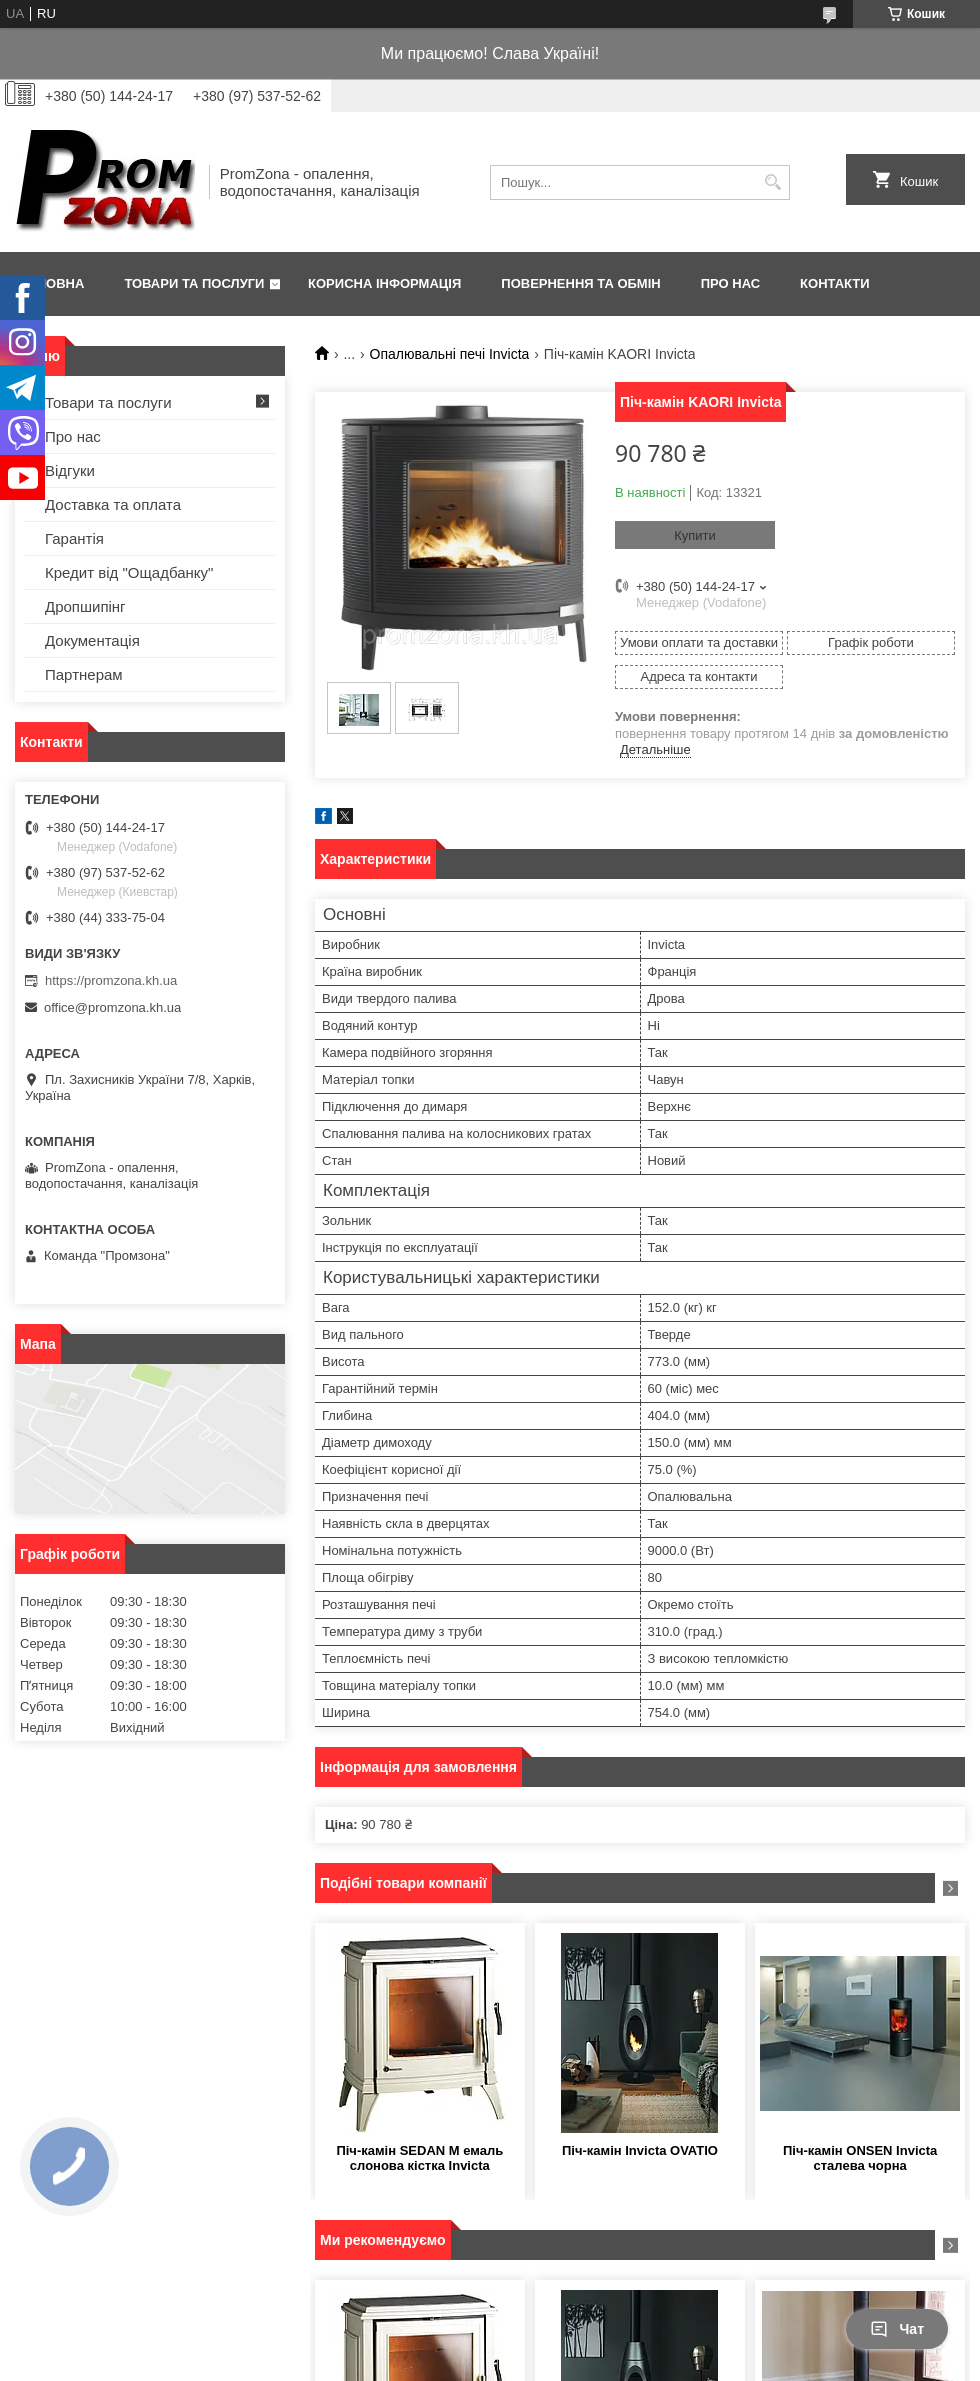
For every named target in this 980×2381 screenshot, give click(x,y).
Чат (897, 2329)
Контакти (835, 283)
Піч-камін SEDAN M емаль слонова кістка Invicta (419, 2158)
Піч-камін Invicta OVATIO (640, 2150)
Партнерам (84, 674)
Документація (92, 640)
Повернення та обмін (580, 283)
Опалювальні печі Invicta (450, 354)
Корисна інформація (384, 283)
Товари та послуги (194, 283)
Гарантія (74, 538)
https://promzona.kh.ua (111, 980)
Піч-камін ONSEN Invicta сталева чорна (860, 2158)
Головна (52, 283)
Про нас (730, 283)
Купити (695, 535)
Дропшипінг (85, 606)
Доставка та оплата (113, 504)
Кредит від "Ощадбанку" (129, 572)
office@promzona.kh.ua (112, 1007)
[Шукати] (772, 182)
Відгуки (70, 470)
